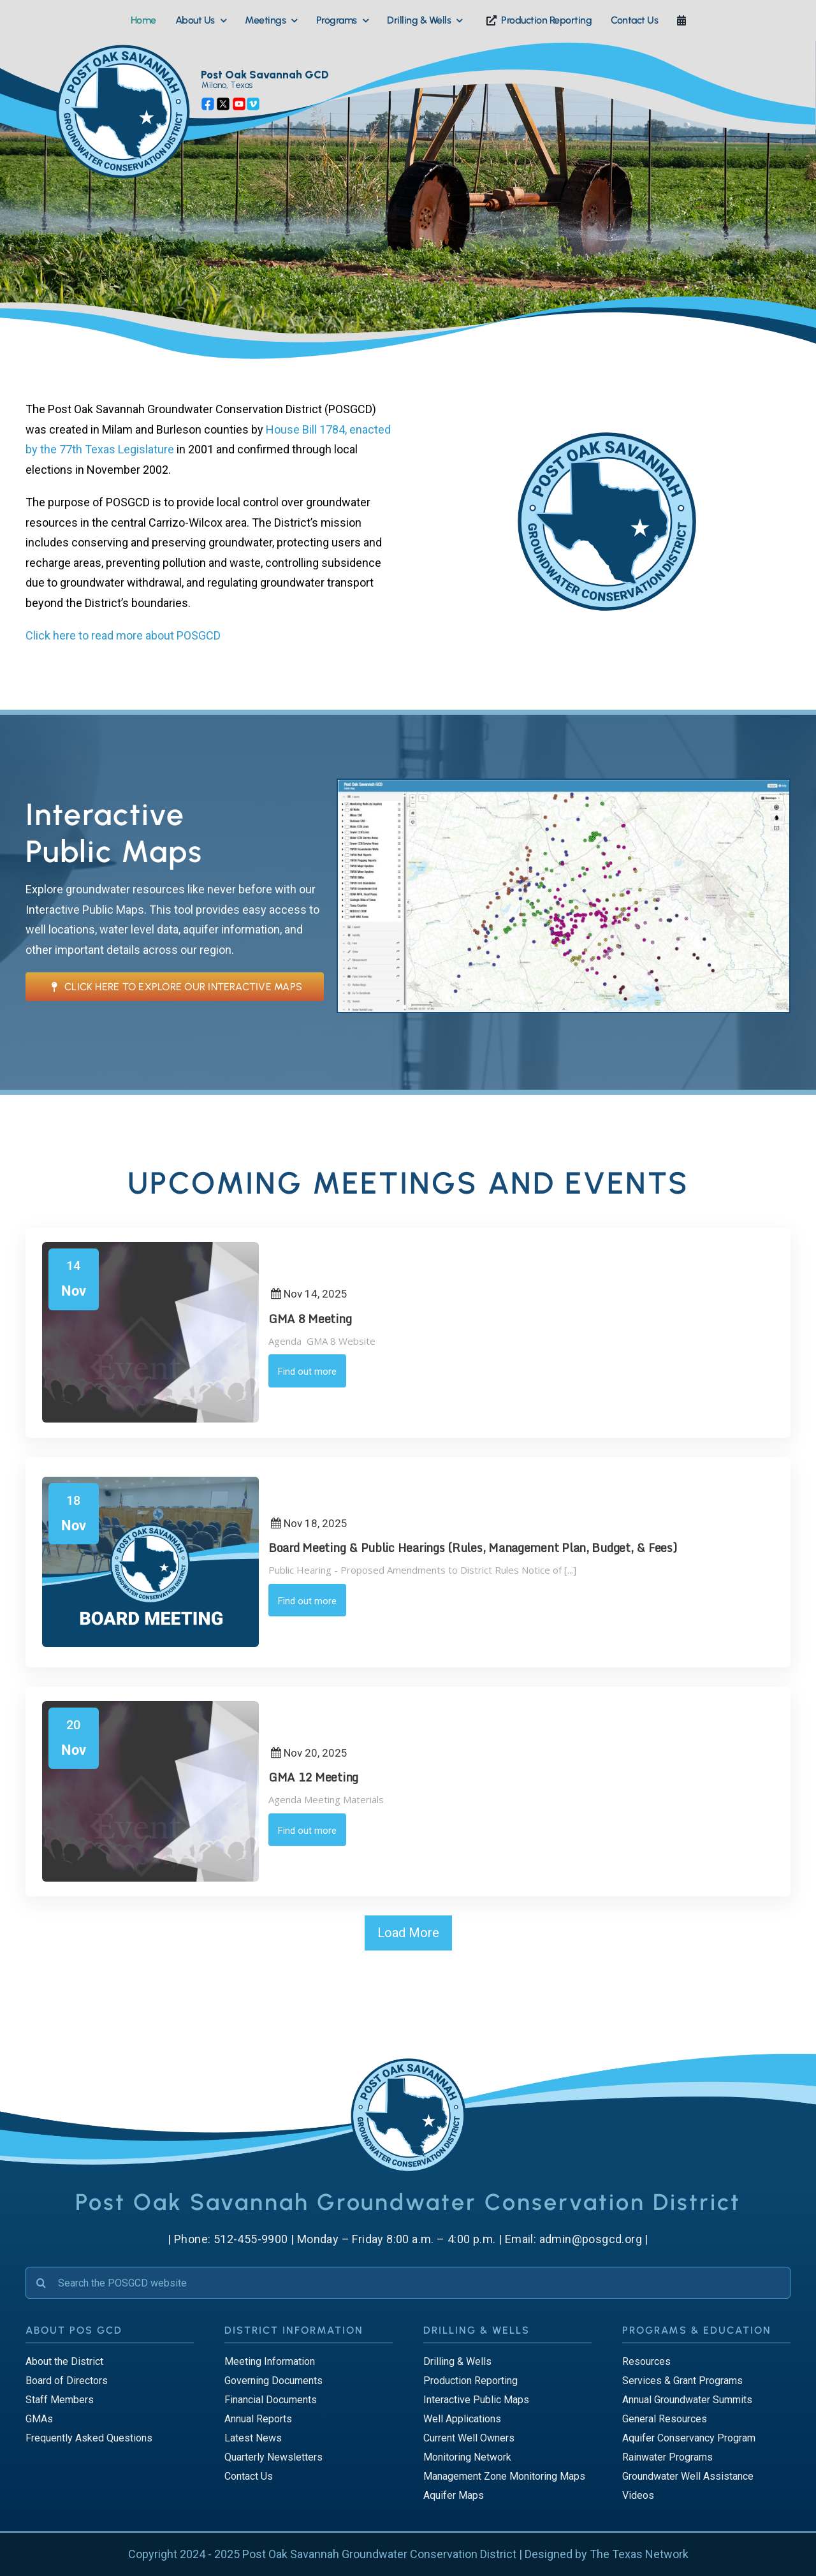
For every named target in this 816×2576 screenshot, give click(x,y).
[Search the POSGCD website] (408, 2283)
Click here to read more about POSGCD (123, 635)
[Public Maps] (563, 785)
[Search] (41, 2283)
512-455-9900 (251, 2239)
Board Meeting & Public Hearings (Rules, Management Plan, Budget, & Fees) (472, 1547)
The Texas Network (639, 2554)
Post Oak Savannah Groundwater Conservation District (379, 2554)
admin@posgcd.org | (593, 2239)
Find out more (307, 1371)
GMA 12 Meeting (313, 1777)
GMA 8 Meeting (310, 1318)
